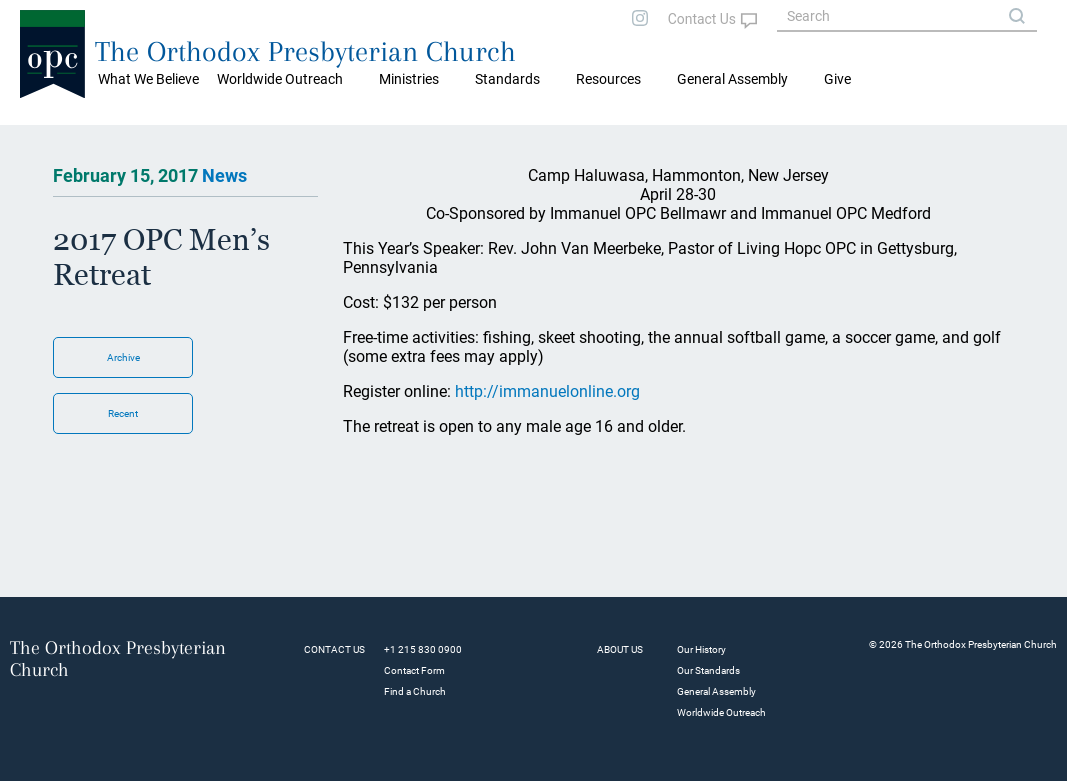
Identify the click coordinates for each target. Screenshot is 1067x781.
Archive (123, 357)
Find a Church (415, 691)
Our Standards (708, 670)
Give (837, 79)
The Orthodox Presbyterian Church (305, 51)
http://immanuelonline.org (547, 391)
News (224, 175)
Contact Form (414, 670)
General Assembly (732, 79)
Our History (701, 649)
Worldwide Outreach (721, 712)
